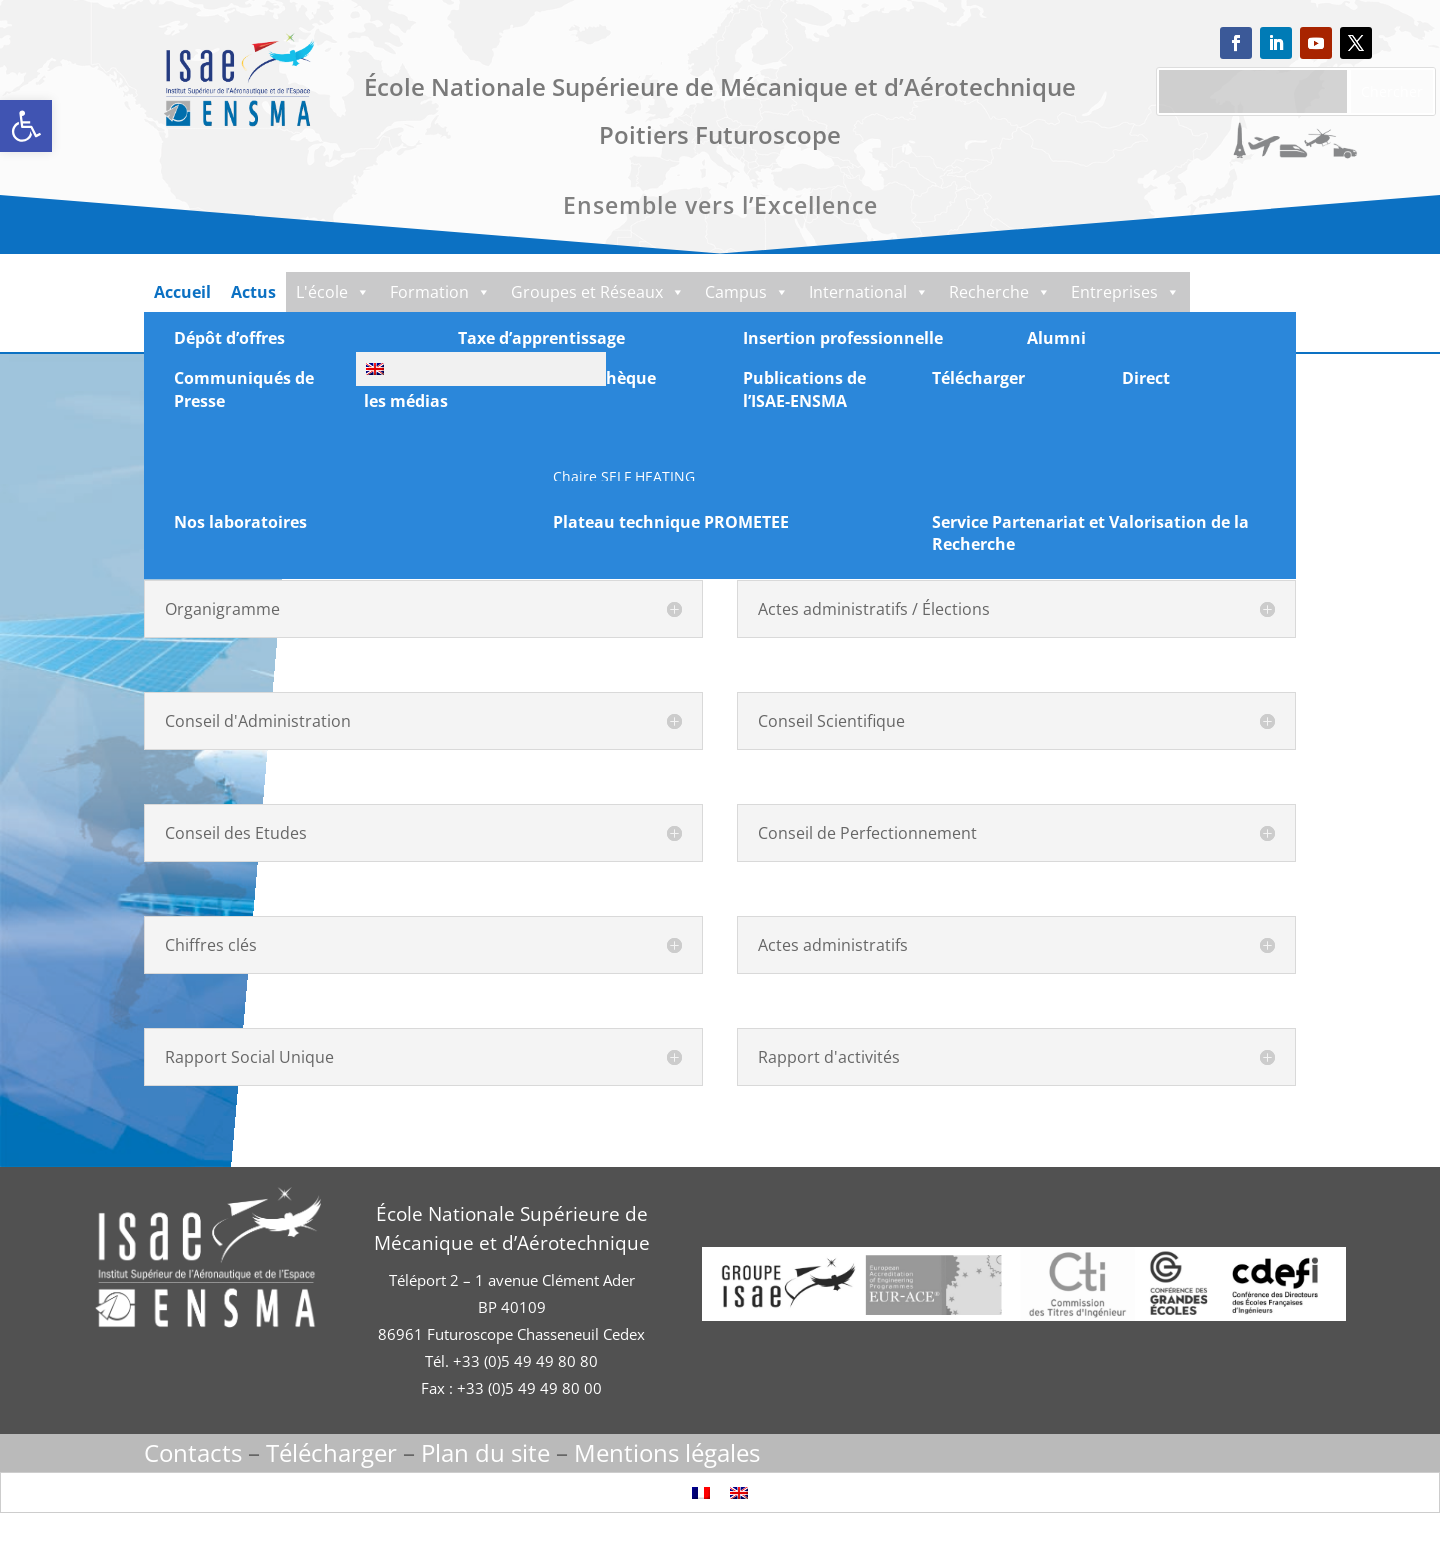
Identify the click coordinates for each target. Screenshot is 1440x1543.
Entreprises (1155, 292)
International (889, 292)
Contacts (193, 1452)
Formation (443, 292)
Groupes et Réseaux (607, 292)
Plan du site (485, 1452)
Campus (760, 292)
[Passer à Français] (701, 1492)
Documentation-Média (255, 332)
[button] (26, 126)
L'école (333, 292)
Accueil (182, 292)
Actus (253, 292)
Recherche (1026, 292)
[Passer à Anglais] (739, 1492)
